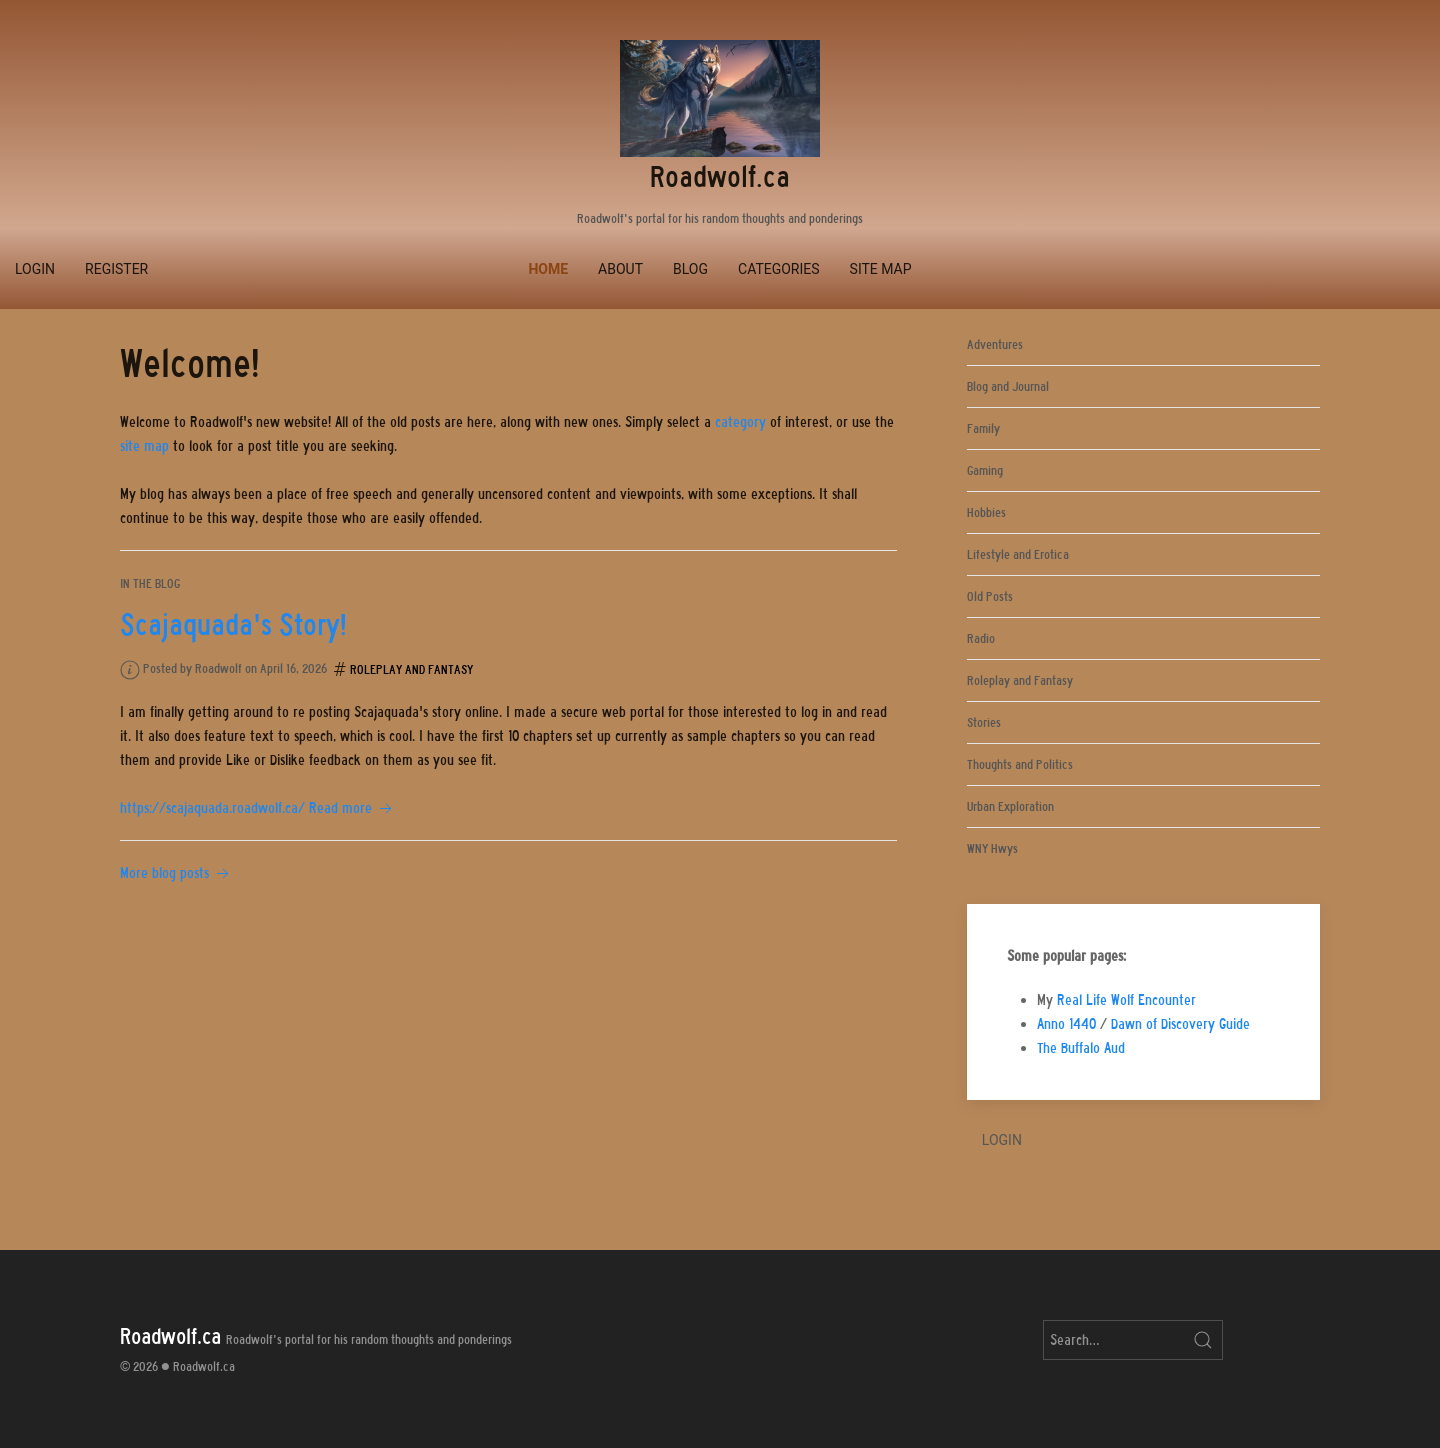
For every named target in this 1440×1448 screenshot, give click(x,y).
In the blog (150, 583)
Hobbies (986, 512)
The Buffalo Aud (1081, 1048)
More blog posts (176, 873)
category (740, 422)
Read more (352, 808)
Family (983, 428)
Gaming (985, 470)
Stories (984, 722)
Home (548, 269)
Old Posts (990, 596)
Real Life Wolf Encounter (1126, 1000)
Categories (779, 269)
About (620, 269)
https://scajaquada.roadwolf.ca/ (212, 808)
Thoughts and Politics (1020, 764)
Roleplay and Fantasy (411, 669)
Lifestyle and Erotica (1018, 554)
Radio (981, 638)
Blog (690, 269)
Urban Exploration (1010, 806)
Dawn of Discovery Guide (1180, 1024)
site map (144, 446)
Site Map (881, 269)
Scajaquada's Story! (233, 625)
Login (35, 269)
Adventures (995, 344)
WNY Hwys (992, 848)
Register (116, 269)
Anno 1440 (1066, 1024)
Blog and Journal (1008, 386)
